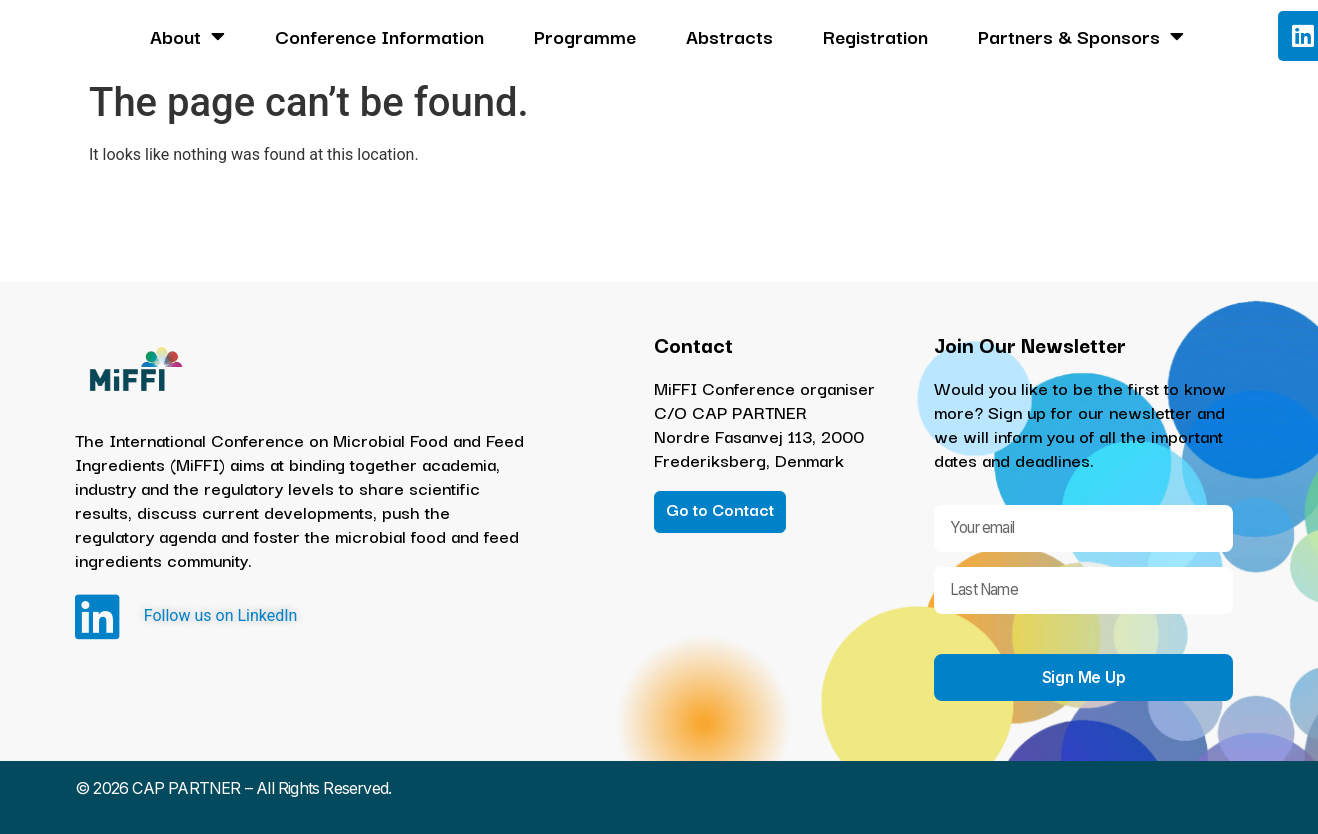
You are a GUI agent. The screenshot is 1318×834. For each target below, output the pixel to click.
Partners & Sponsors (1081, 36)
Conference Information (379, 36)
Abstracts (729, 36)
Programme (585, 36)
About (187, 36)
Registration (875, 36)
